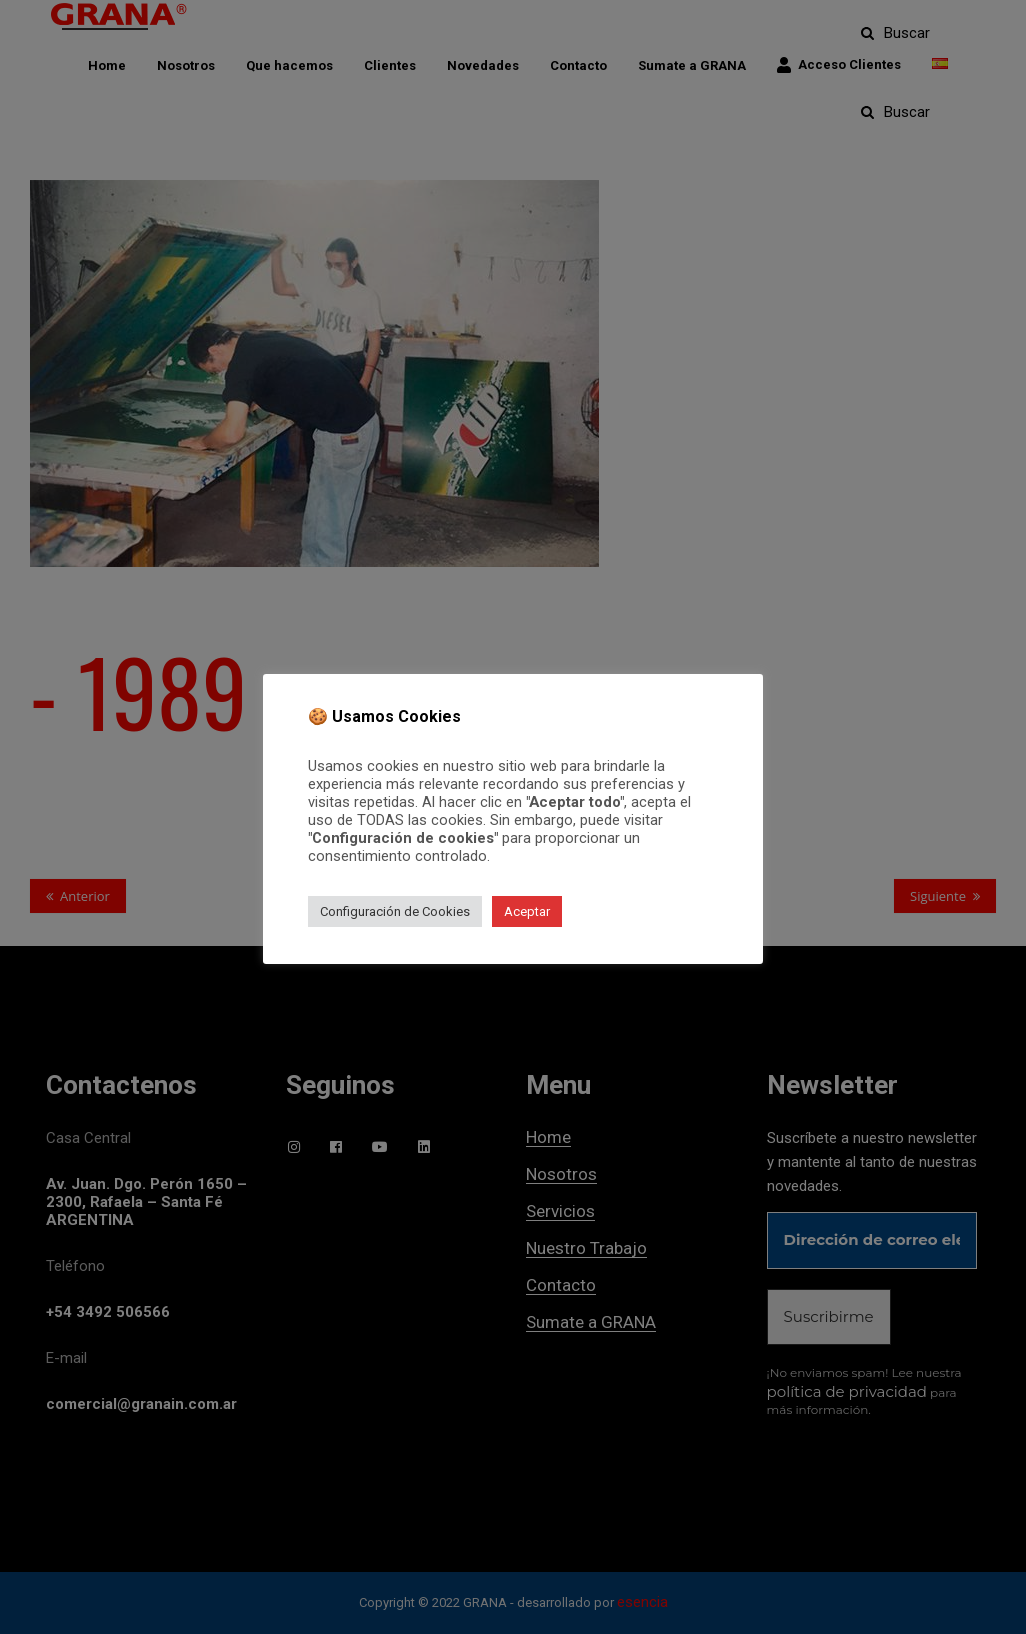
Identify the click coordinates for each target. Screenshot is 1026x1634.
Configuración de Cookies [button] (395, 911)
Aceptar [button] (527, 911)
